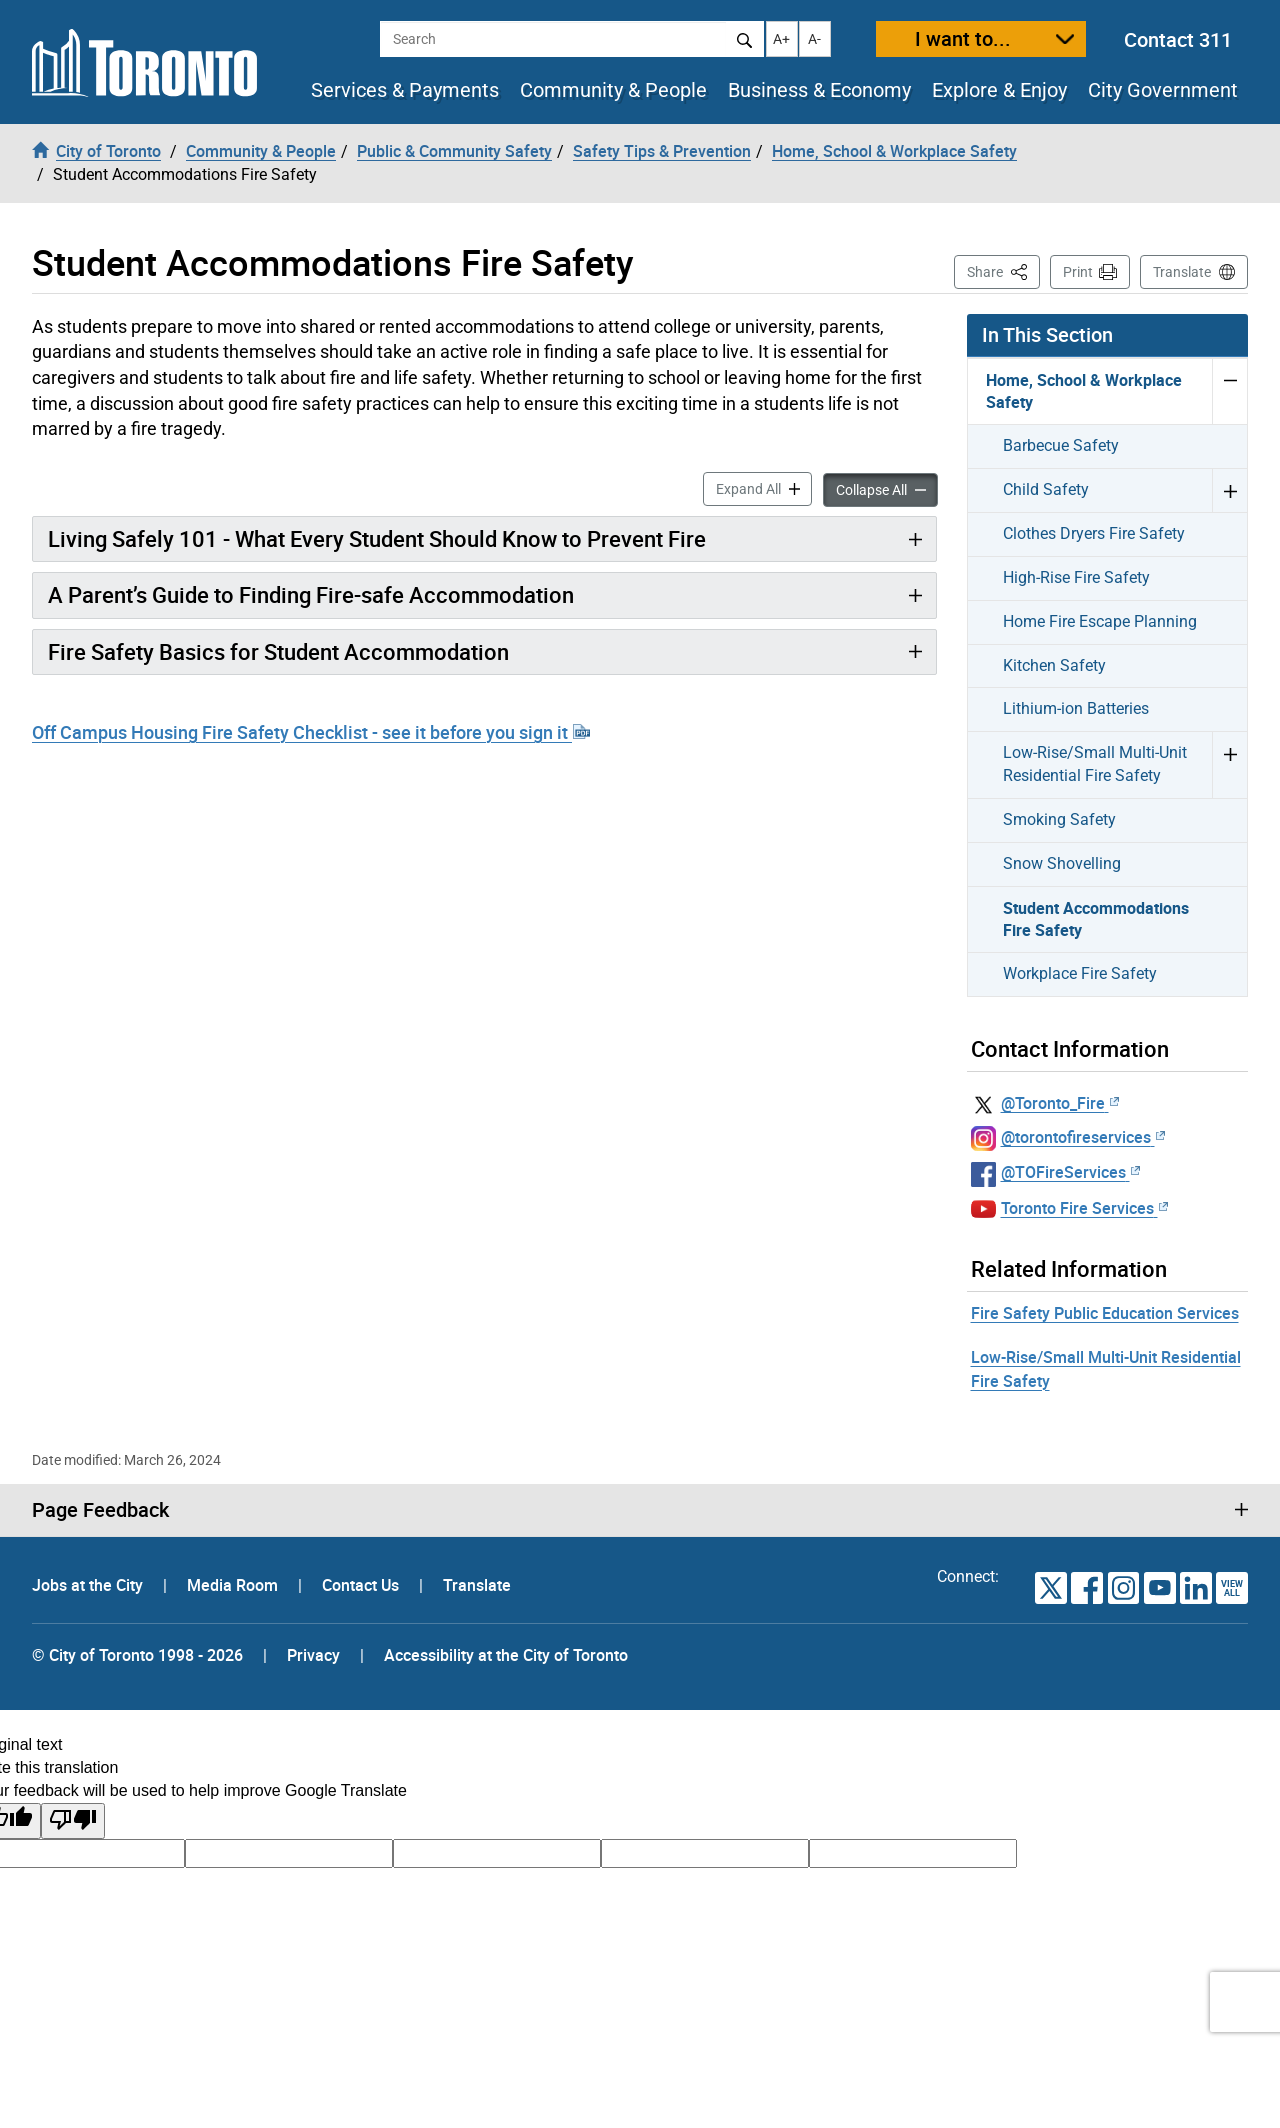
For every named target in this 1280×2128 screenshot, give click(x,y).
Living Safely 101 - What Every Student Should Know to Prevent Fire (377, 538)
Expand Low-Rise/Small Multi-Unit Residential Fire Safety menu (1229, 764)
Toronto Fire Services (1084, 1208)
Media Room (234, 1585)
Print (1078, 272)
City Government (1163, 90)
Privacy (313, 1655)
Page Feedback (100, 1510)
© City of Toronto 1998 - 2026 (137, 1655)
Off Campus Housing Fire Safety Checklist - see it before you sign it (311, 732)
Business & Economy (819, 90)
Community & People (613, 90)
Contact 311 (1178, 39)
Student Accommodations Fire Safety (1096, 919)
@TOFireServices (1070, 1172)
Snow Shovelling (1062, 863)
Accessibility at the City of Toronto (506, 1655)
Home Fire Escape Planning (1100, 621)
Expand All (764, 487)
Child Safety (1046, 489)
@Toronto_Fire (1060, 1103)
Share (1003, 270)
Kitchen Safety (1054, 665)
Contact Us (362, 1585)
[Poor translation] (73, 1821)
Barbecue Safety (1061, 445)
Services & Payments (405, 90)
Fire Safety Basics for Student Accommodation (278, 651)
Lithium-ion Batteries (1076, 708)
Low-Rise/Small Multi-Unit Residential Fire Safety (1095, 764)
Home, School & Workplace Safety (1084, 391)
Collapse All (887, 488)
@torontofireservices (1083, 1137)
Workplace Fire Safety (1080, 973)
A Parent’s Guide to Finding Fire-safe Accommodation (311, 594)
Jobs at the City (89, 1585)
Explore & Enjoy (999, 90)
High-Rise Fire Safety (1076, 577)
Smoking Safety (1059, 819)
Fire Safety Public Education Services (1105, 1313)
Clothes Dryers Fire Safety (1094, 533)
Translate (1182, 272)
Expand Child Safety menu (1229, 490)
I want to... (963, 38)
